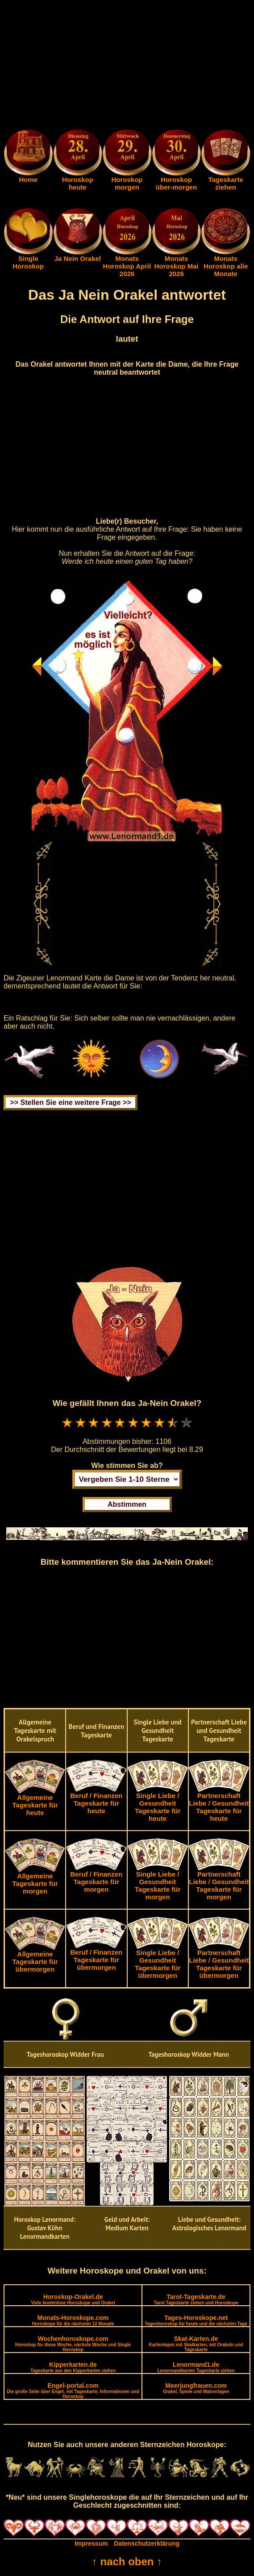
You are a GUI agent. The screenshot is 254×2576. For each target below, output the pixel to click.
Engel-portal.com (73, 2390)
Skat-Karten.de (196, 2343)
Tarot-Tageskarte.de (196, 2299)
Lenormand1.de (196, 2367)
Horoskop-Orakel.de (73, 2299)
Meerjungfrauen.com (196, 2388)
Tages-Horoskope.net (196, 2320)
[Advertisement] (127, 66)
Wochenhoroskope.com (73, 2343)
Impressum (91, 2543)
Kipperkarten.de (73, 2367)
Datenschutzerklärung (146, 2543)
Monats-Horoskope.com (73, 2320)
